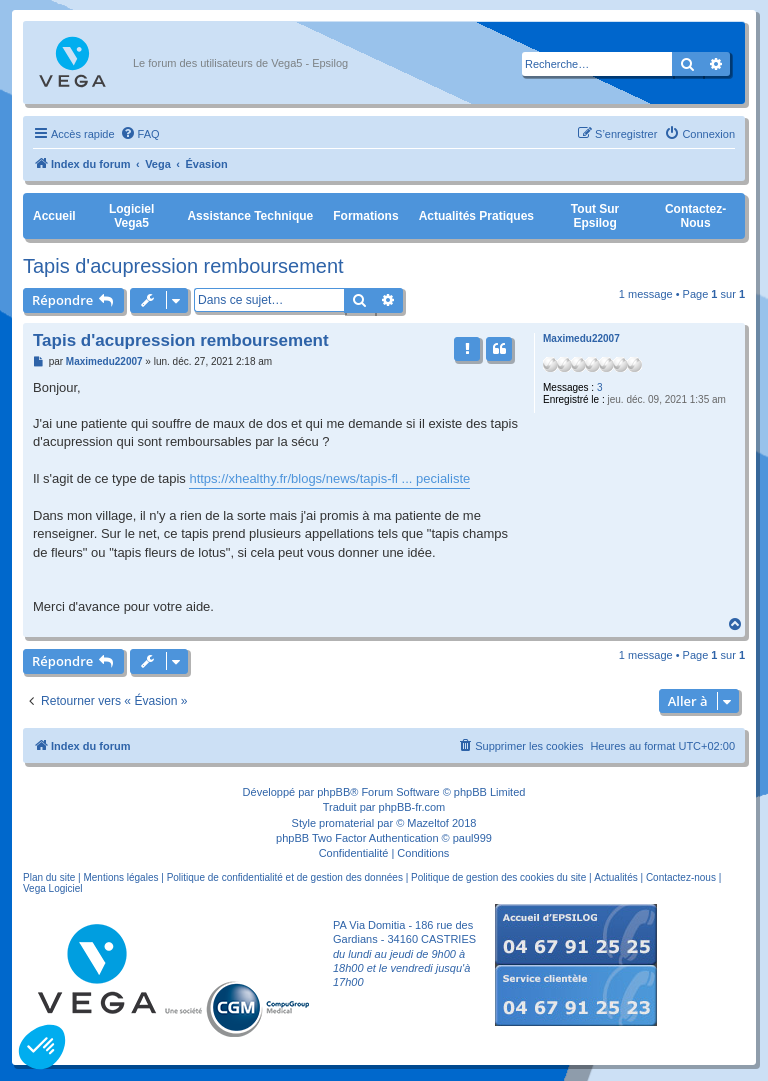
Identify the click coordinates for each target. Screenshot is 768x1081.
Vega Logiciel (53, 888)
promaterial (346, 823)
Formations (365, 216)
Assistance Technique (250, 216)
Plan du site (49, 877)
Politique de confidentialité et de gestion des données (285, 877)
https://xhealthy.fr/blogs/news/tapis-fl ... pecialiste (329, 478)
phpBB (333, 792)
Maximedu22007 (581, 338)
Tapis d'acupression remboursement (183, 266)
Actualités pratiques (476, 216)
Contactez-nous (695, 216)
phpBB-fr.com (412, 807)
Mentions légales (120, 877)
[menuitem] (140, 134)
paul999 (472, 838)
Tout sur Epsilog (595, 216)
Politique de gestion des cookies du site (498, 877)
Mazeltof (428, 823)
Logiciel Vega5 (131, 216)
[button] (42, 1047)
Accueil (54, 216)
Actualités (615, 877)
